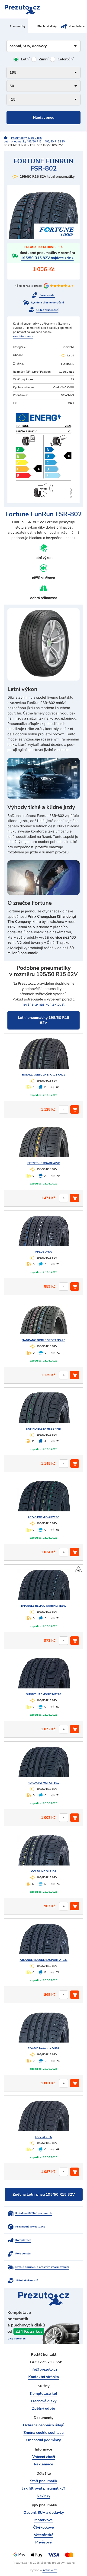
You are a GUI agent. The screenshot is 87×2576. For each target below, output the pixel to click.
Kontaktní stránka (43, 2376)
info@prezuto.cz (43, 2369)
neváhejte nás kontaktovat (43, 1004)
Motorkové (43, 2520)
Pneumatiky (17, 26)
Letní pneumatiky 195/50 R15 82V (43, 1020)
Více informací (16, 2338)
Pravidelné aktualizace (30, 2226)
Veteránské (43, 2534)
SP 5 (43, 2137)
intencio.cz (49, 2570)
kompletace (43, 2327)
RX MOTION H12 (43, 1783)
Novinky (43, 2495)
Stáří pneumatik (43, 2481)
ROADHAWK (43, 1163)
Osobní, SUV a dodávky (43, 2512)
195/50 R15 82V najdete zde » (47, 257)
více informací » (23, 336)
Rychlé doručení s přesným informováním (42, 2267)
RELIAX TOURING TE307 (44, 1606)
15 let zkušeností (47, 310)
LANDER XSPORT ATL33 (44, 1960)
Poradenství (47, 295)
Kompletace (77, 26)
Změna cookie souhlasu (43, 2432)
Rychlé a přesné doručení (47, 302)
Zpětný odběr (43, 2408)
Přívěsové (43, 2542)
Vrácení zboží (43, 2456)
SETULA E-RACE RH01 (43, 1074)
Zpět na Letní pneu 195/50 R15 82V (44, 2194)
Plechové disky (47, 26)
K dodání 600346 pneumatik (33, 2213)
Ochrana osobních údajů (43, 2425)
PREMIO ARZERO (43, 1517)
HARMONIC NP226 (43, 1694)
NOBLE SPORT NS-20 (43, 1340)
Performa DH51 (43, 2048)
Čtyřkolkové (43, 2527)
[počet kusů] (63, 1109)
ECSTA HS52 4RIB (43, 1429)
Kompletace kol (43, 2393)
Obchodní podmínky (43, 2440)
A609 (43, 1251)
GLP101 (43, 1871)
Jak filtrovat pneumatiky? (43, 2488)
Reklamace (43, 2464)
